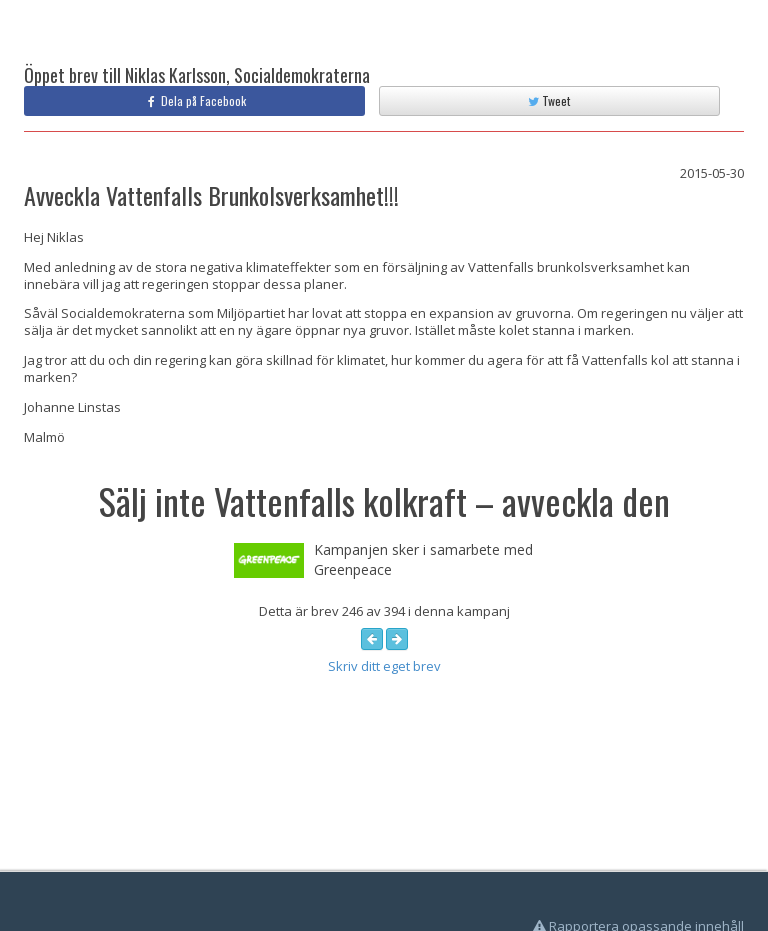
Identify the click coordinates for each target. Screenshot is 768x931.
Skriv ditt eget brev (384, 666)
